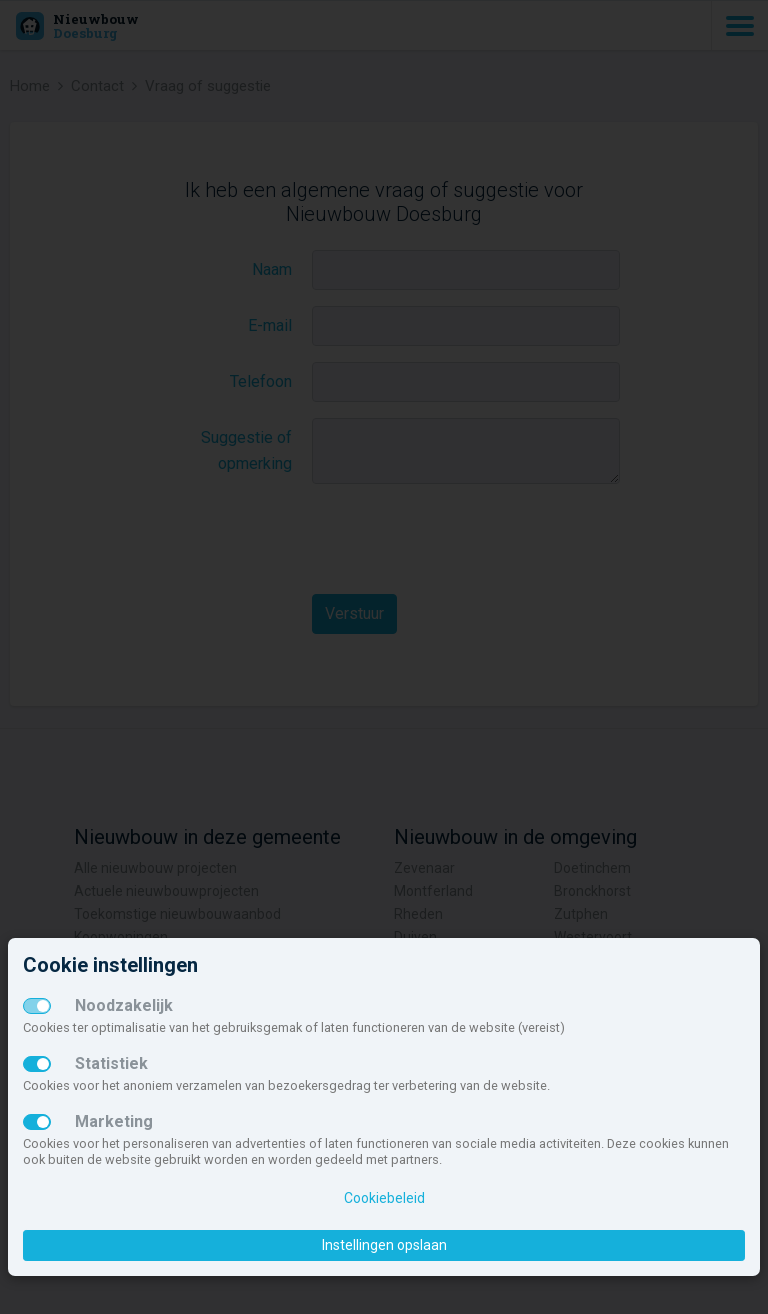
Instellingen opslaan (384, 1245)
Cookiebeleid (384, 1198)
